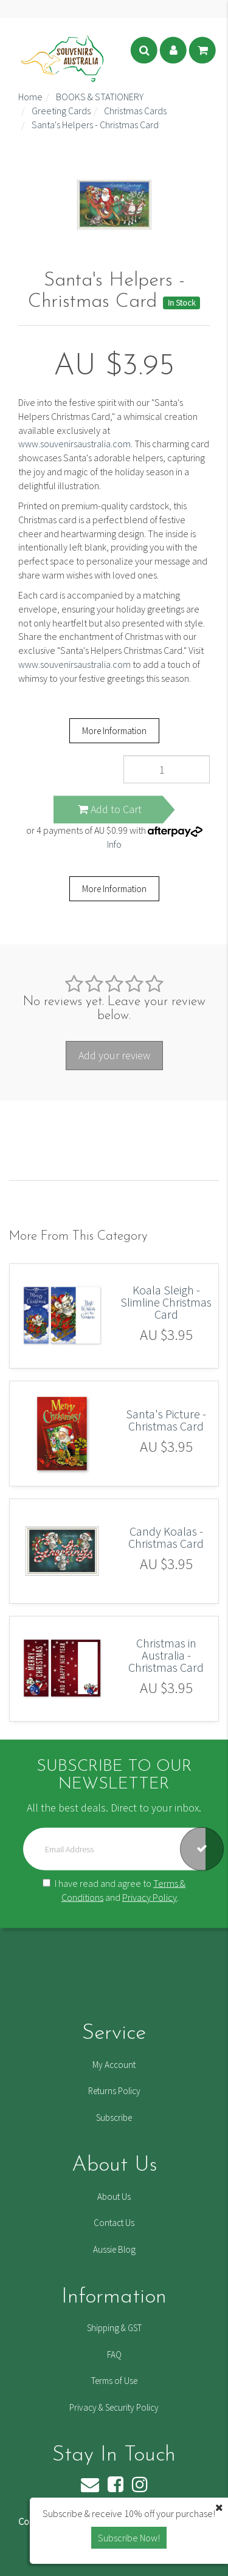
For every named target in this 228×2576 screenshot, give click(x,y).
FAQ (114, 2354)
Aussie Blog (114, 2249)
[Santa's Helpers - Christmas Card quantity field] (166, 769)
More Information (114, 731)
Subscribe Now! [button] (129, 2538)
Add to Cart (110, 809)
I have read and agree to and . (114, 1890)
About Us (114, 2196)
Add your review (114, 1055)
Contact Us (114, 2222)
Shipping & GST (114, 2328)
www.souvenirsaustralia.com (74, 444)
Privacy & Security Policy (114, 2407)
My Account (114, 2064)
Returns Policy (114, 2091)
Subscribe (114, 2117)
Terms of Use (114, 2380)
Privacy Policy (149, 1897)
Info (114, 844)
